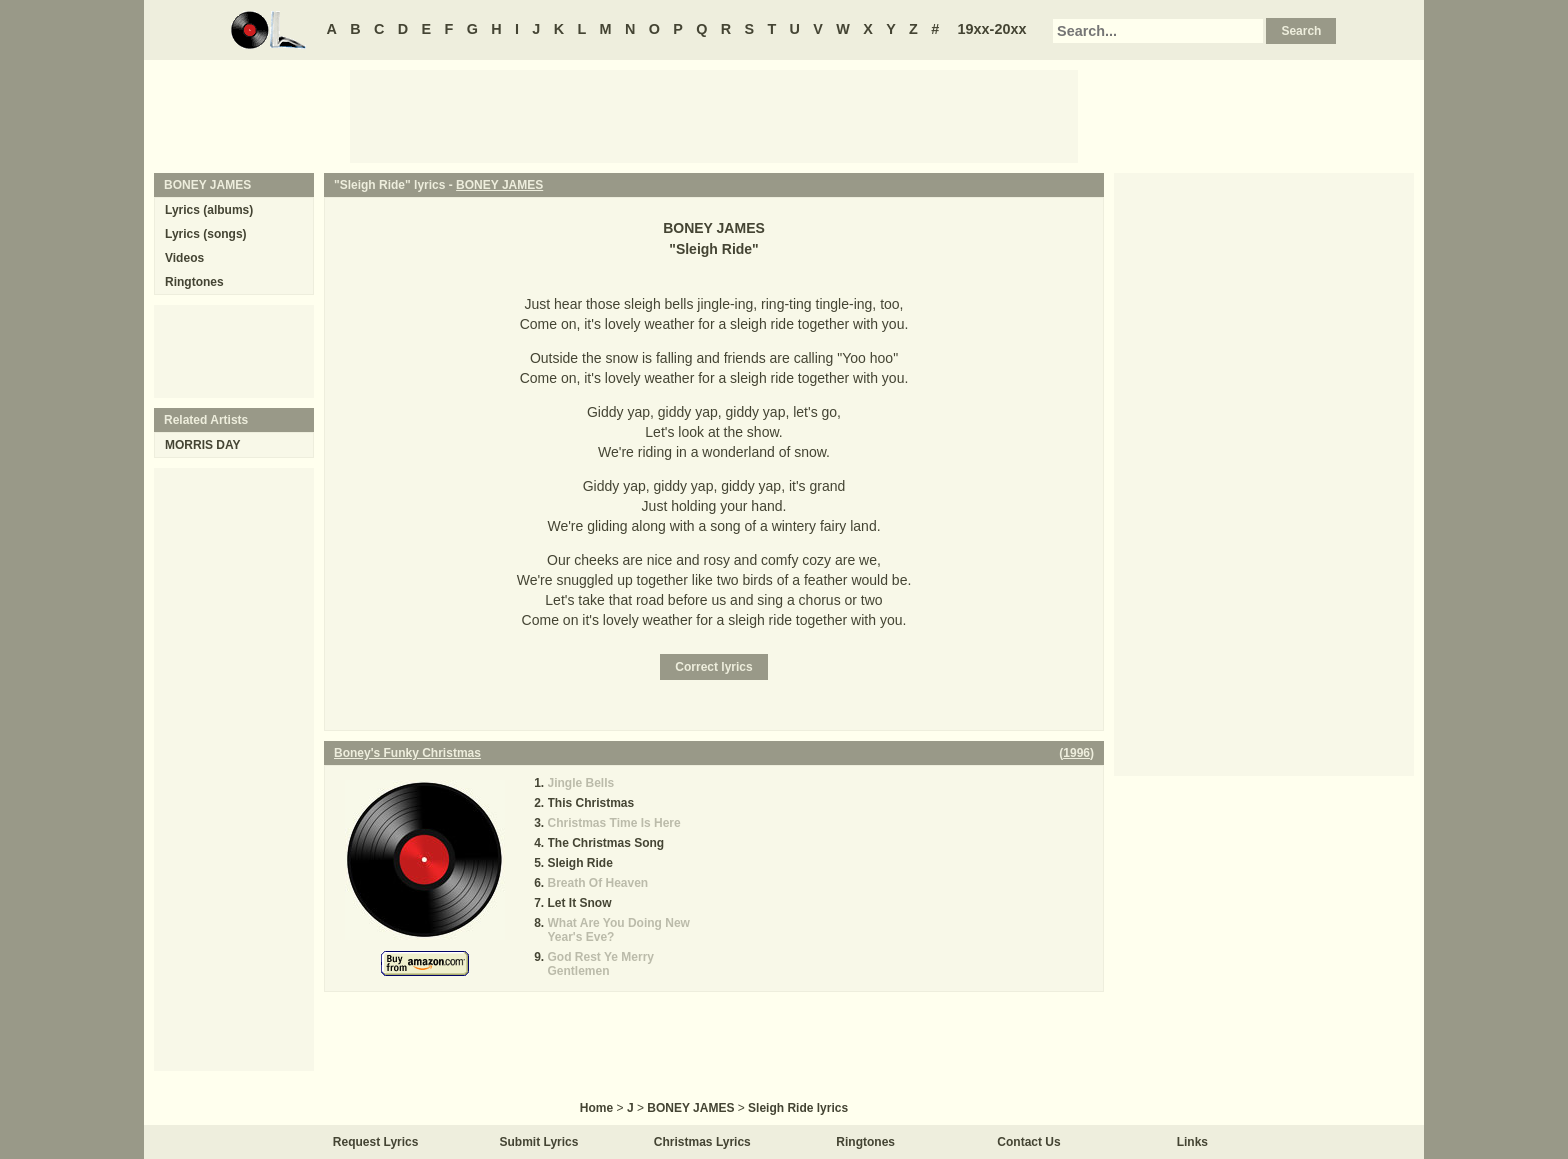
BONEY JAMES (499, 185)
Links (1192, 1142)
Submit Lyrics (539, 1142)
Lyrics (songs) (206, 234)
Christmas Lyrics (702, 1142)
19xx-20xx (992, 29)
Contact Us (1028, 1142)
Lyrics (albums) (209, 210)
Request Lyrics (376, 1142)
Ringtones (194, 282)
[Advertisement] (714, 115)
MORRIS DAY (203, 445)
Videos (184, 258)
